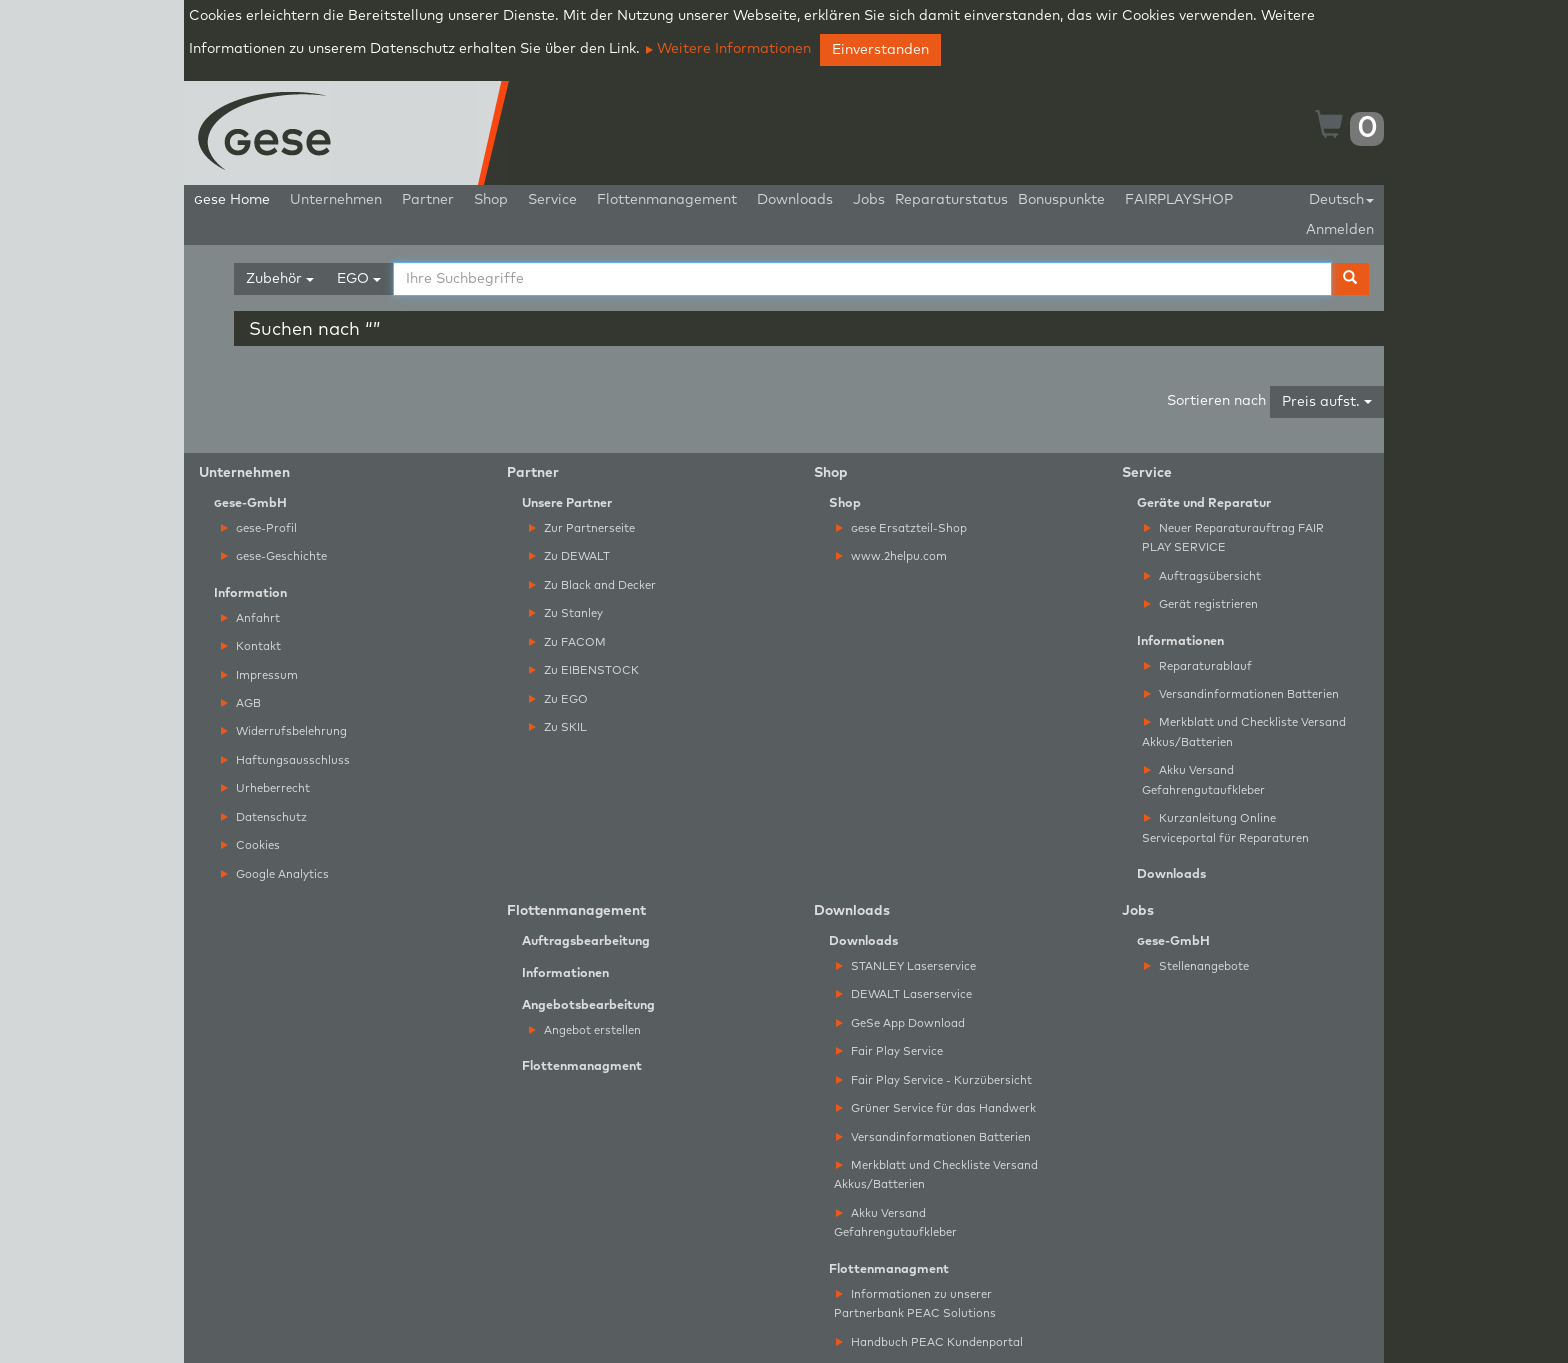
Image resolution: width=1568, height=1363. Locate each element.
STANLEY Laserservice (906, 966)
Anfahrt (250, 618)
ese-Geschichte (274, 556)
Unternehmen (336, 200)
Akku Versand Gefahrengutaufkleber (1203, 780)
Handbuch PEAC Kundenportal (929, 1342)
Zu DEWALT (569, 556)
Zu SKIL (558, 727)
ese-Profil (259, 528)
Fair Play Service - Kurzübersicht (934, 1080)
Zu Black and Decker (592, 585)
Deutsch (1341, 200)
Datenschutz (264, 817)
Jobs (869, 200)
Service (552, 200)
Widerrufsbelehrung (284, 731)
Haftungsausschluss (285, 760)
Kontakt (251, 646)
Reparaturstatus (951, 200)
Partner (428, 200)
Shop (491, 200)
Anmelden (1340, 230)
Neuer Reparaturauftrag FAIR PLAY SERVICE (1233, 538)
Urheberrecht (265, 788)
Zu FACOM (567, 642)
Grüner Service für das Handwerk (936, 1108)
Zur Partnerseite (582, 528)
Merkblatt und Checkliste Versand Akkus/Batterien (1244, 732)
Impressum (259, 675)
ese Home (232, 200)
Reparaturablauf (1198, 666)
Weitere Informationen (728, 49)
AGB (241, 703)
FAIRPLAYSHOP (1179, 200)
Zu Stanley (566, 613)
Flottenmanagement (667, 200)
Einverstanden (880, 50)
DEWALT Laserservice (904, 994)
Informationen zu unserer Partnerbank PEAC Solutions (915, 1304)
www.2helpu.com (891, 556)
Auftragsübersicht (1202, 576)
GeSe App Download (900, 1023)
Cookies (250, 845)
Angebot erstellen (585, 1030)
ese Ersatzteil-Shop (901, 528)
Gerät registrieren (1201, 604)
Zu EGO (558, 699)
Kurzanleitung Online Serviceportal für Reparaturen (1225, 828)
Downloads (795, 200)
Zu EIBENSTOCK (584, 670)
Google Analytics (275, 874)
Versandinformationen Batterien (1241, 694)
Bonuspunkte (1061, 200)
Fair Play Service (889, 1051)
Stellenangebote (1196, 966)
